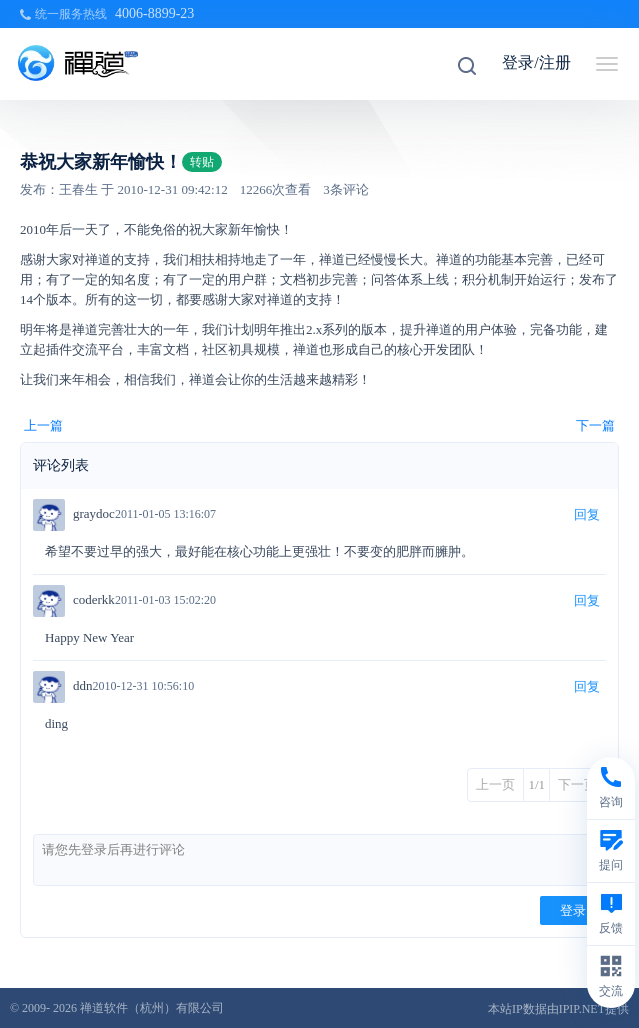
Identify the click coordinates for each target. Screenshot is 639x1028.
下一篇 (595, 425)
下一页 (577, 784)
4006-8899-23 (154, 13)
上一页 (495, 784)
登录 (573, 910)
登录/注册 (536, 62)
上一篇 (43, 425)
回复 (587, 514)
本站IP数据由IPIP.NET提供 (558, 1009)
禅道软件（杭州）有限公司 (152, 1008)
